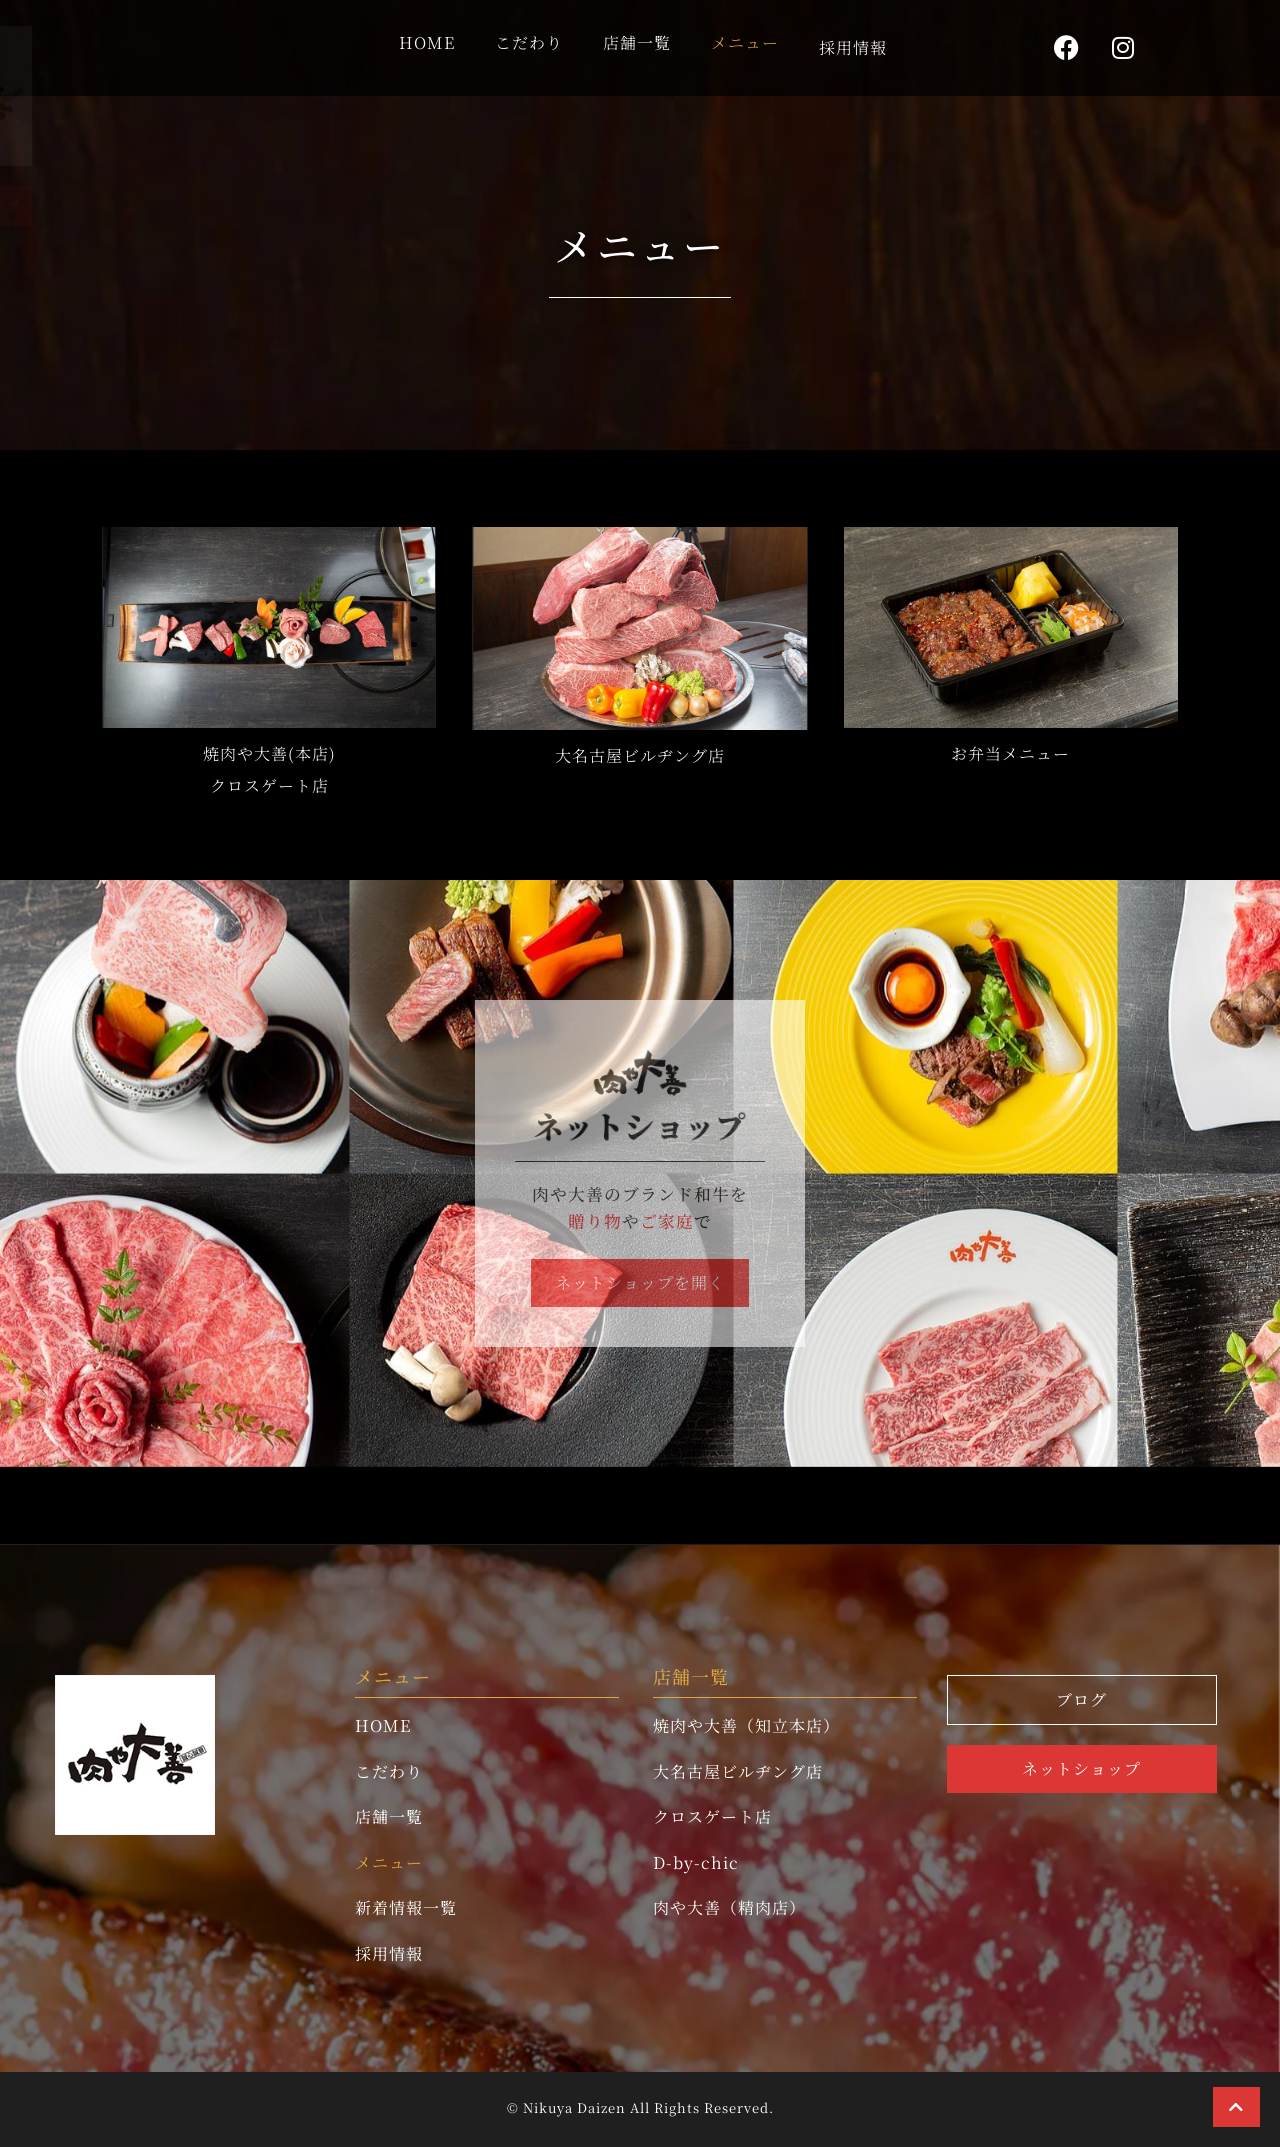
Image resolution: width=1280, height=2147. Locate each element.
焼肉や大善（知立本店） (746, 1725)
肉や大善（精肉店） (729, 1907)
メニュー (745, 41)
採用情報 (853, 46)
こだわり (529, 41)
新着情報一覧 (406, 1907)
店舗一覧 (637, 41)
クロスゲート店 (712, 1816)
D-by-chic (696, 1862)
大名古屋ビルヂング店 (738, 1771)
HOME (427, 41)
